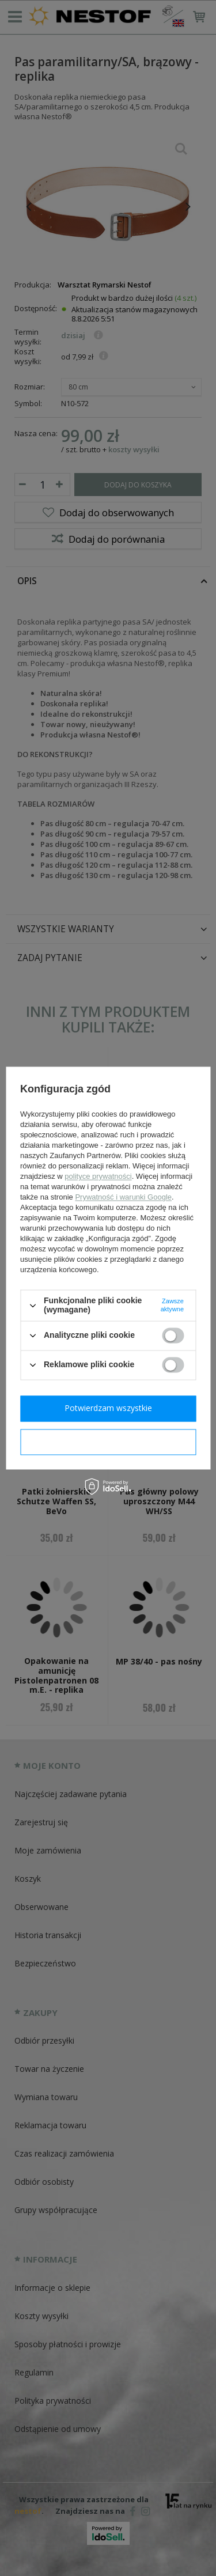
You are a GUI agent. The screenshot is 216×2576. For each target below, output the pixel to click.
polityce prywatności (98, 1176)
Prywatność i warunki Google (123, 1197)
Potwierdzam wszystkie (108, 1407)
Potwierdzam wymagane (108, 1441)
